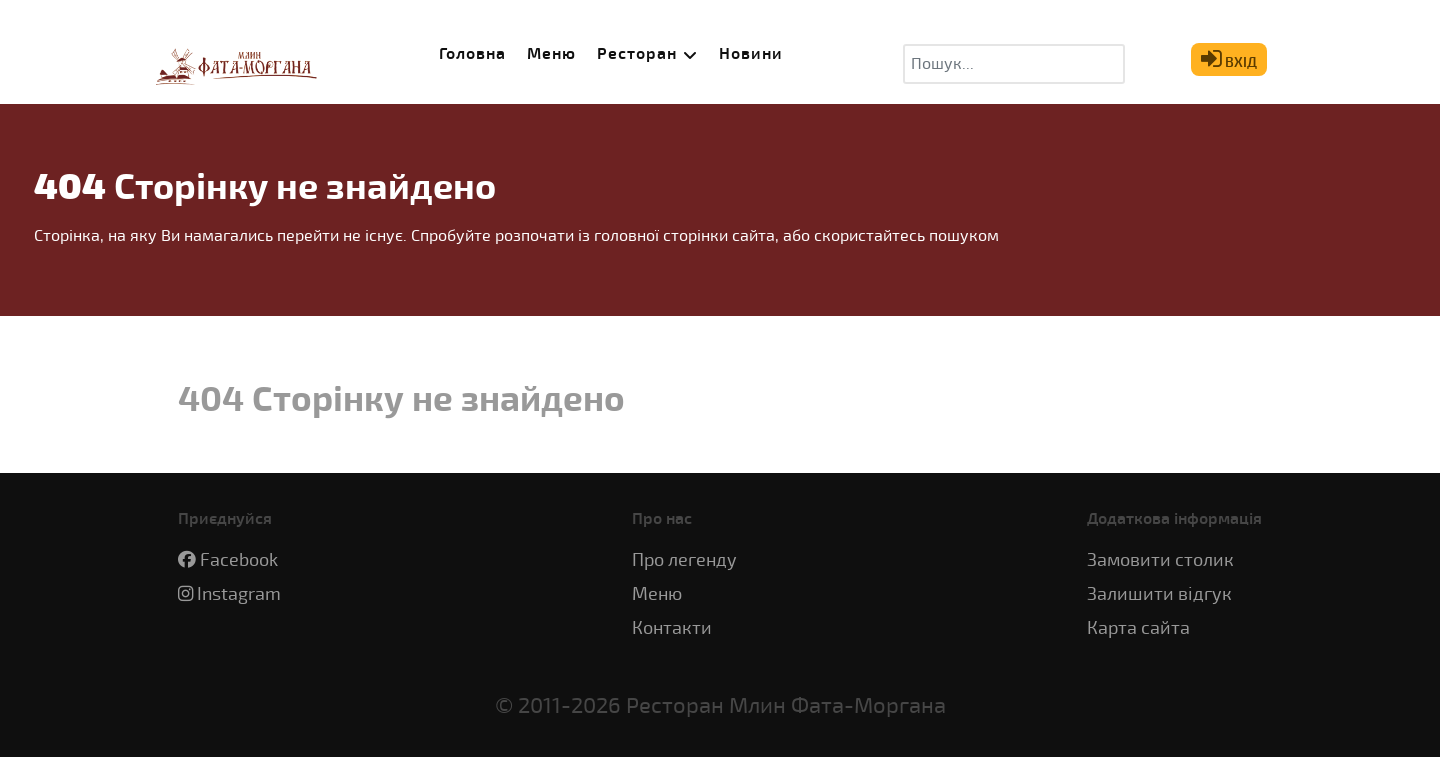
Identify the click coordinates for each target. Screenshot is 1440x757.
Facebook (239, 560)
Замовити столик (1160, 560)
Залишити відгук (1159, 594)
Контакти (672, 628)
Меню (657, 594)
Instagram (239, 594)
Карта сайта (1138, 628)
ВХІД (1229, 58)
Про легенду (684, 560)
